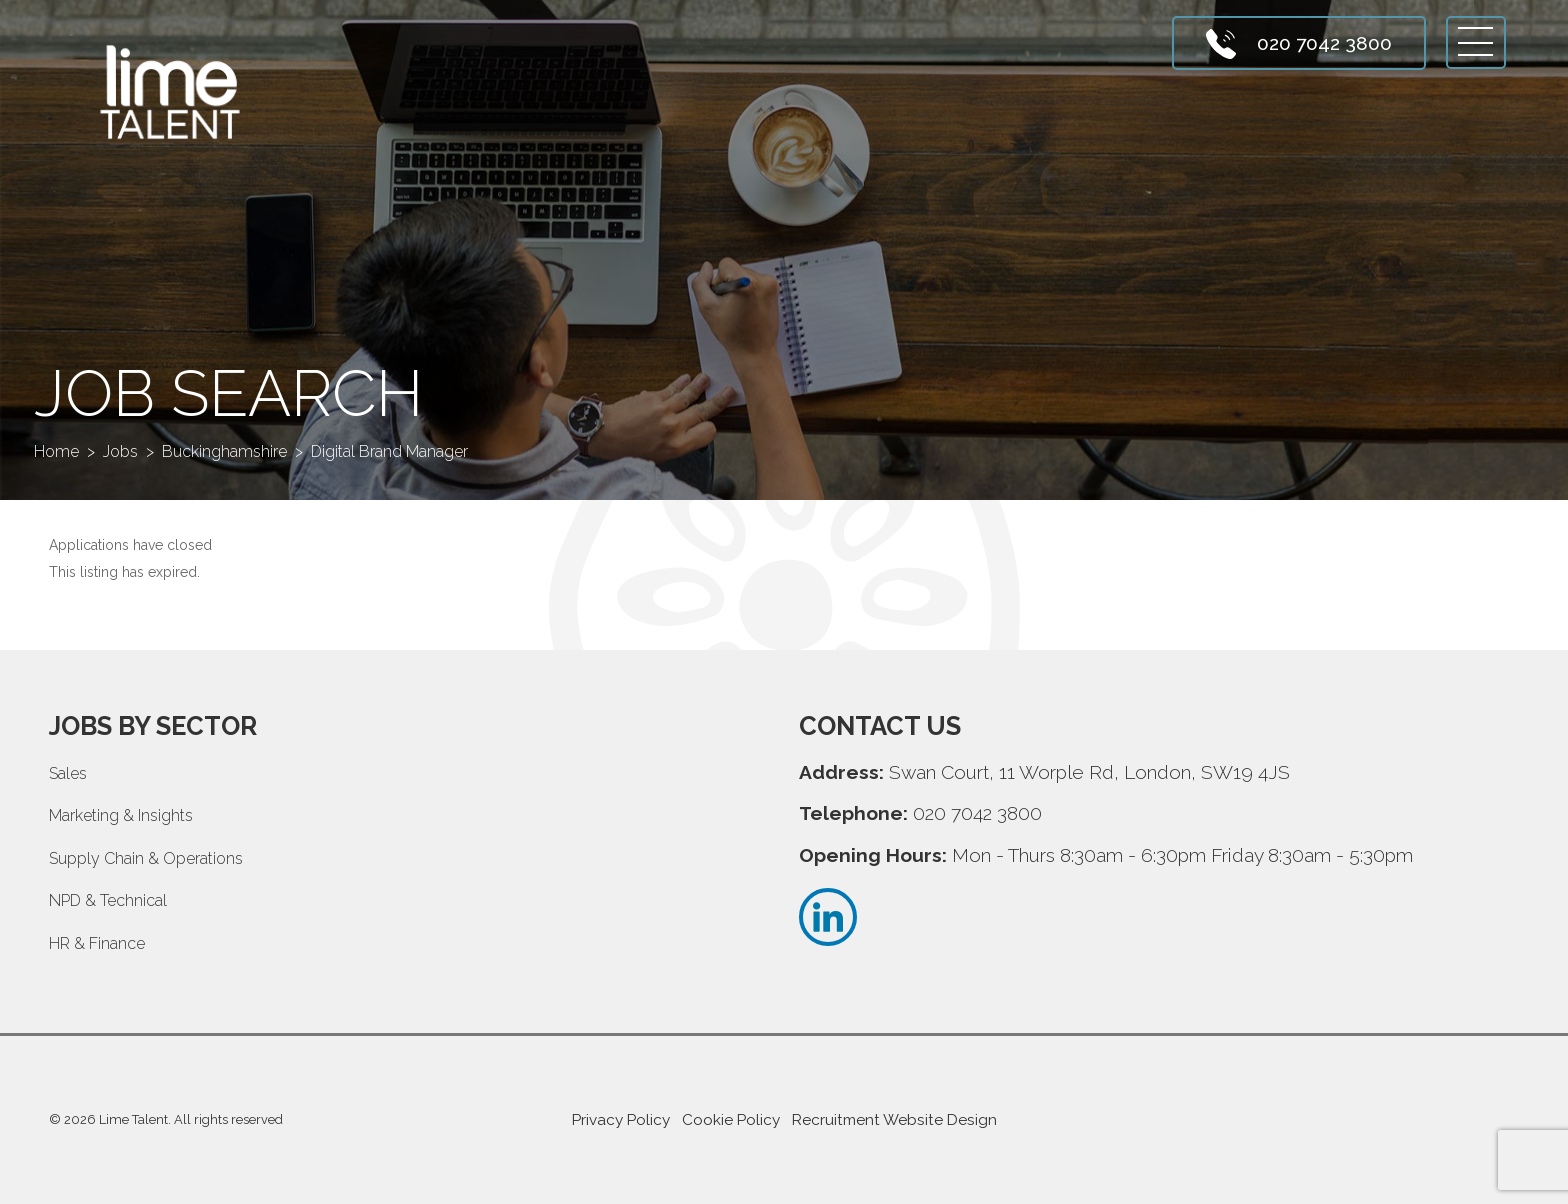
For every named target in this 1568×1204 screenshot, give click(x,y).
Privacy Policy (621, 1120)
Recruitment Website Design (894, 1120)
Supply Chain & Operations (146, 858)
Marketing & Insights (121, 815)
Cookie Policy (731, 1120)
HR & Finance (97, 943)
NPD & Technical (108, 900)
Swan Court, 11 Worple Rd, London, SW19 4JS (1089, 772)
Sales (68, 773)
